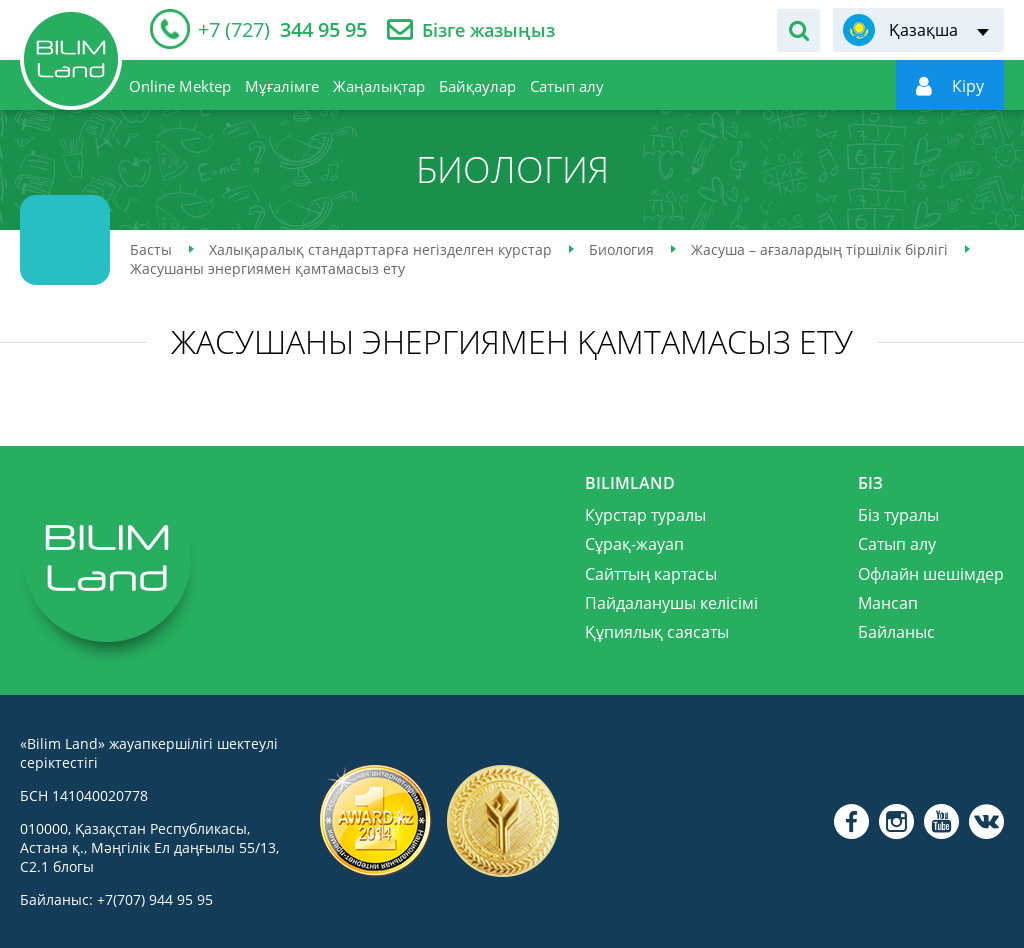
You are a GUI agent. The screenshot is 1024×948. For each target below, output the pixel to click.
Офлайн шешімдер (931, 574)
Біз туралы (898, 515)
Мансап (888, 603)
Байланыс (896, 632)
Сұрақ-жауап (634, 544)
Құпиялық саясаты (657, 632)
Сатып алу (897, 544)
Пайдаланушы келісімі (671, 603)
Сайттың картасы (651, 574)
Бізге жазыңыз (488, 30)
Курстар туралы (645, 515)
